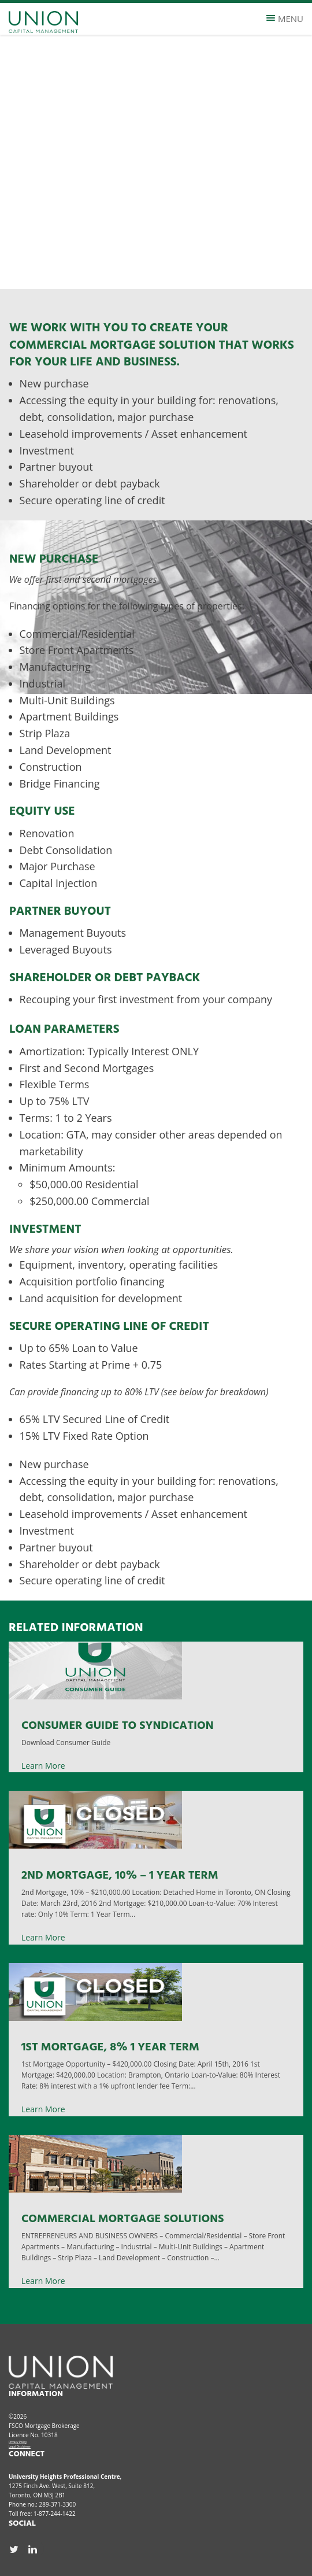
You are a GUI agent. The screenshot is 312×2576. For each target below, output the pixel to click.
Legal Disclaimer (20, 2446)
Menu (284, 18)
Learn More (43, 1765)
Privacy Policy (18, 2442)
